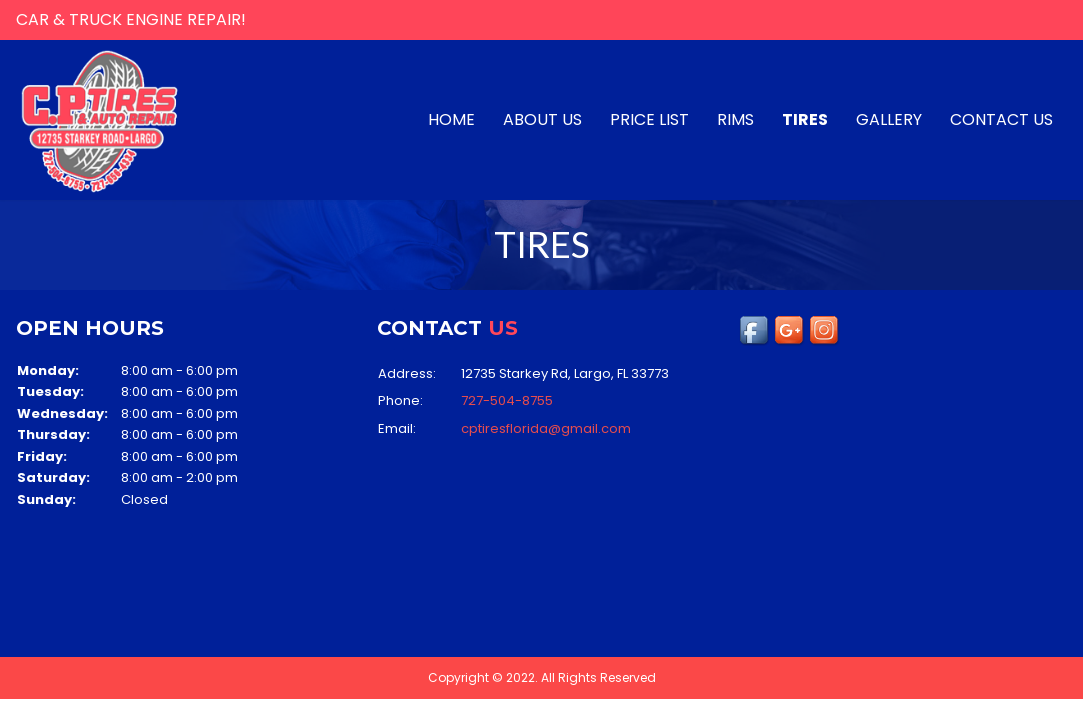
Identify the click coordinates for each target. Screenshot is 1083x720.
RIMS (735, 119)
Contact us (1001, 119)
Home (451, 119)
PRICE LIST (649, 119)
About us (542, 119)
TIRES (805, 119)
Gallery (889, 119)
